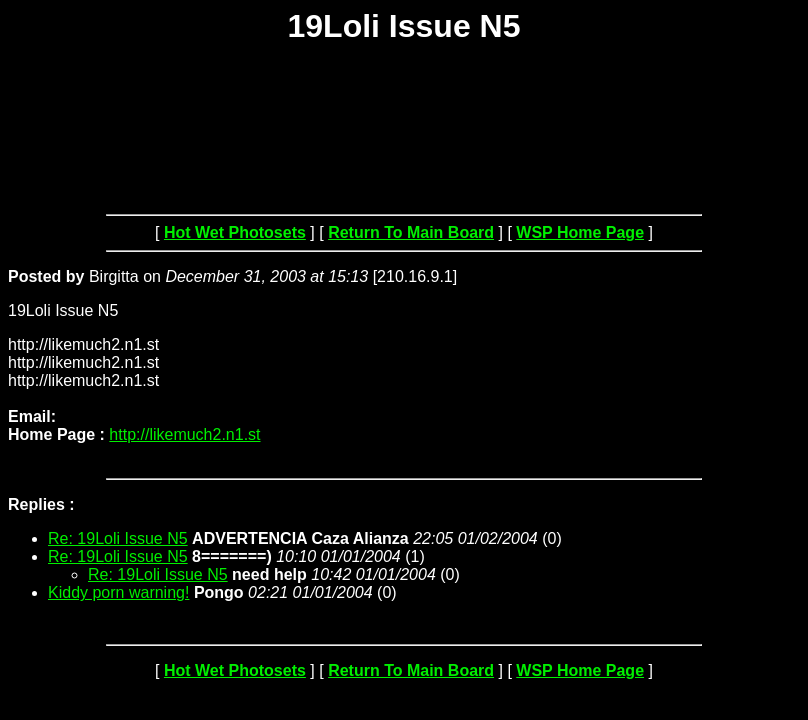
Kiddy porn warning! (118, 592)
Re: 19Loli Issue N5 (118, 538)
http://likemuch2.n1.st (184, 434)
